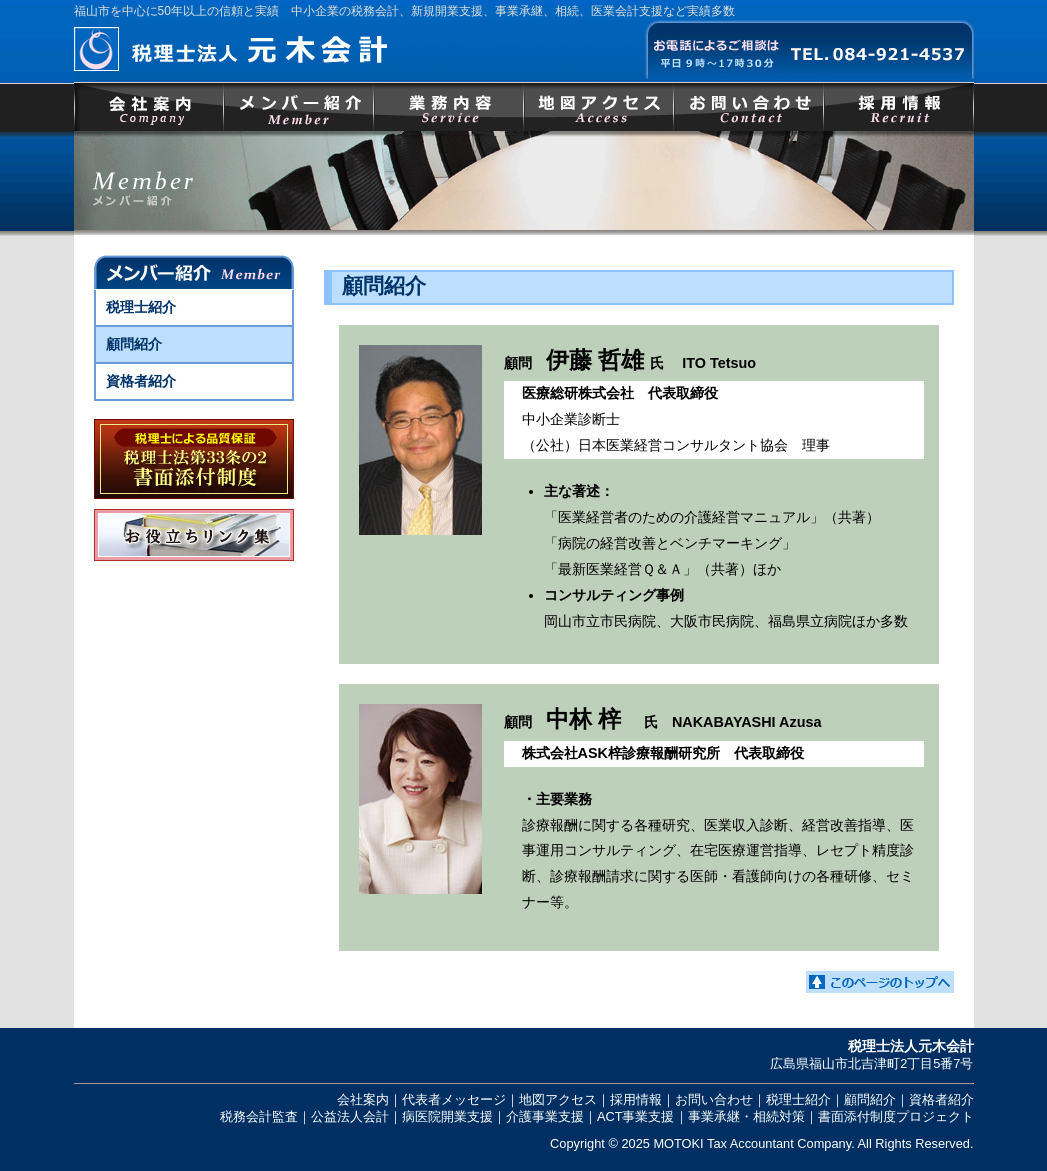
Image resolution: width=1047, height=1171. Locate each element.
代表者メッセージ (454, 1099)
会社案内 (149, 106)
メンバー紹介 (299, 106)
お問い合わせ (749, 106)
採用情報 (899, 106)
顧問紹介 (134, 344)
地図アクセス (599, 106)
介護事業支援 (545, 1116)
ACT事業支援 (636, 1116)
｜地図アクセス (551, 1099)
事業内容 (449, 106)
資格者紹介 (141, 381)
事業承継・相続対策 (746, 1116)
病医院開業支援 (447, 1116)
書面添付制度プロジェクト (896, 1116)
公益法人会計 (350, 1116)
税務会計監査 (259, 1116)
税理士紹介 (141, 307)
